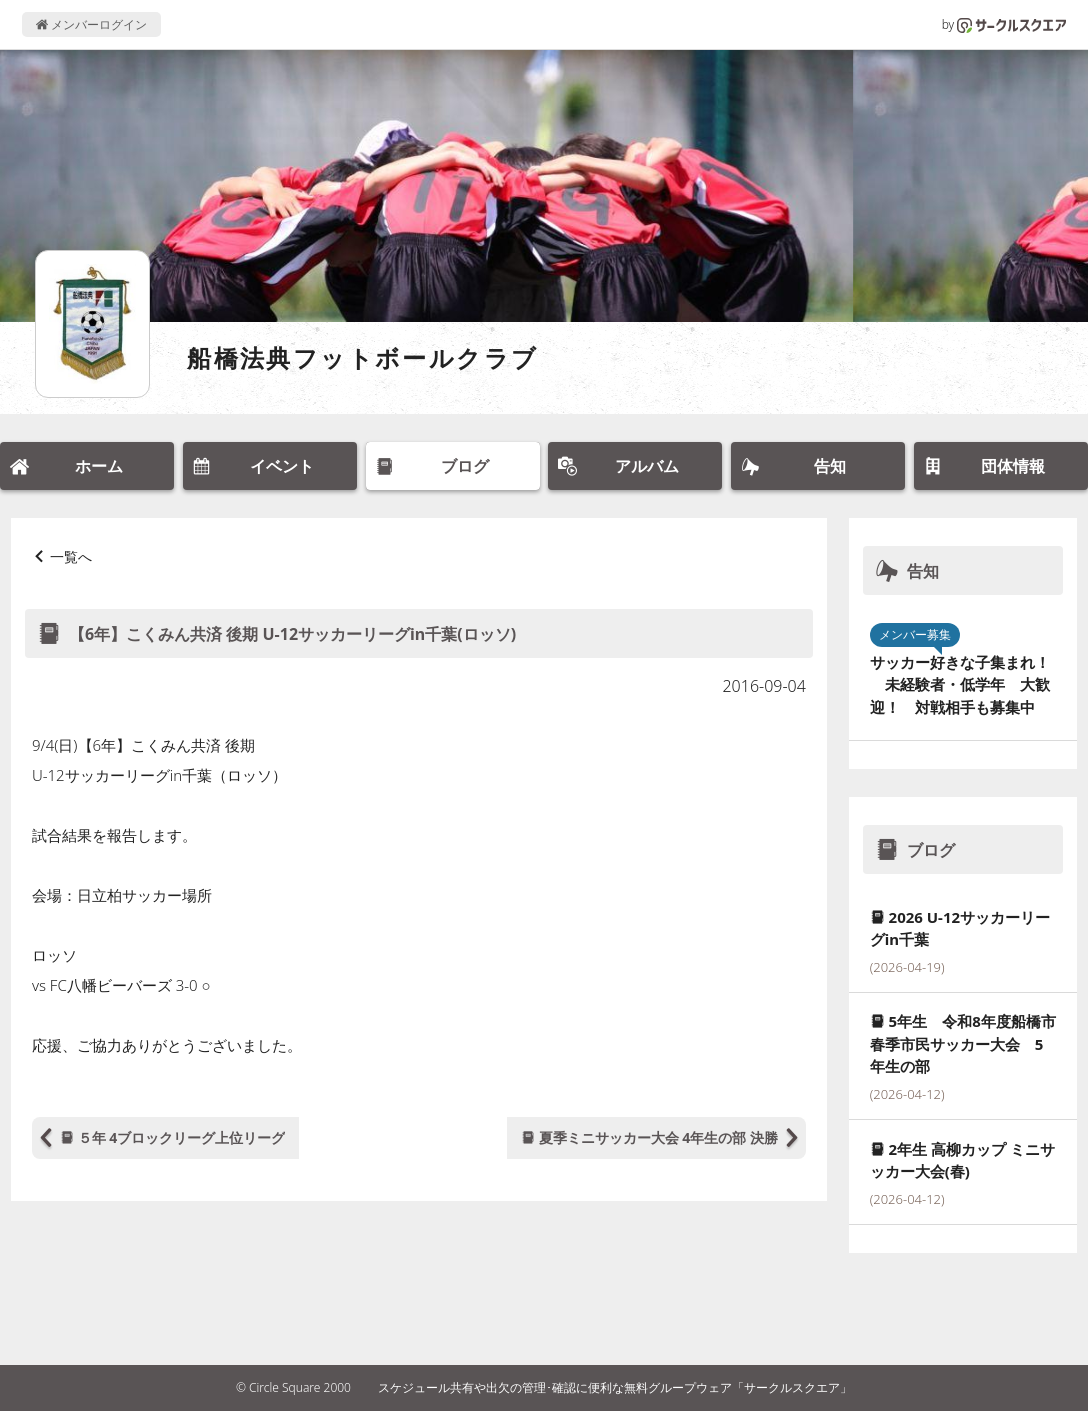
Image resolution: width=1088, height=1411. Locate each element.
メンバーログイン (91, 24)
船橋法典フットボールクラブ (362, 357)
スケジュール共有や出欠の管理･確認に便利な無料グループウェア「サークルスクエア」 (615, 1387)
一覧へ (71, 556)
